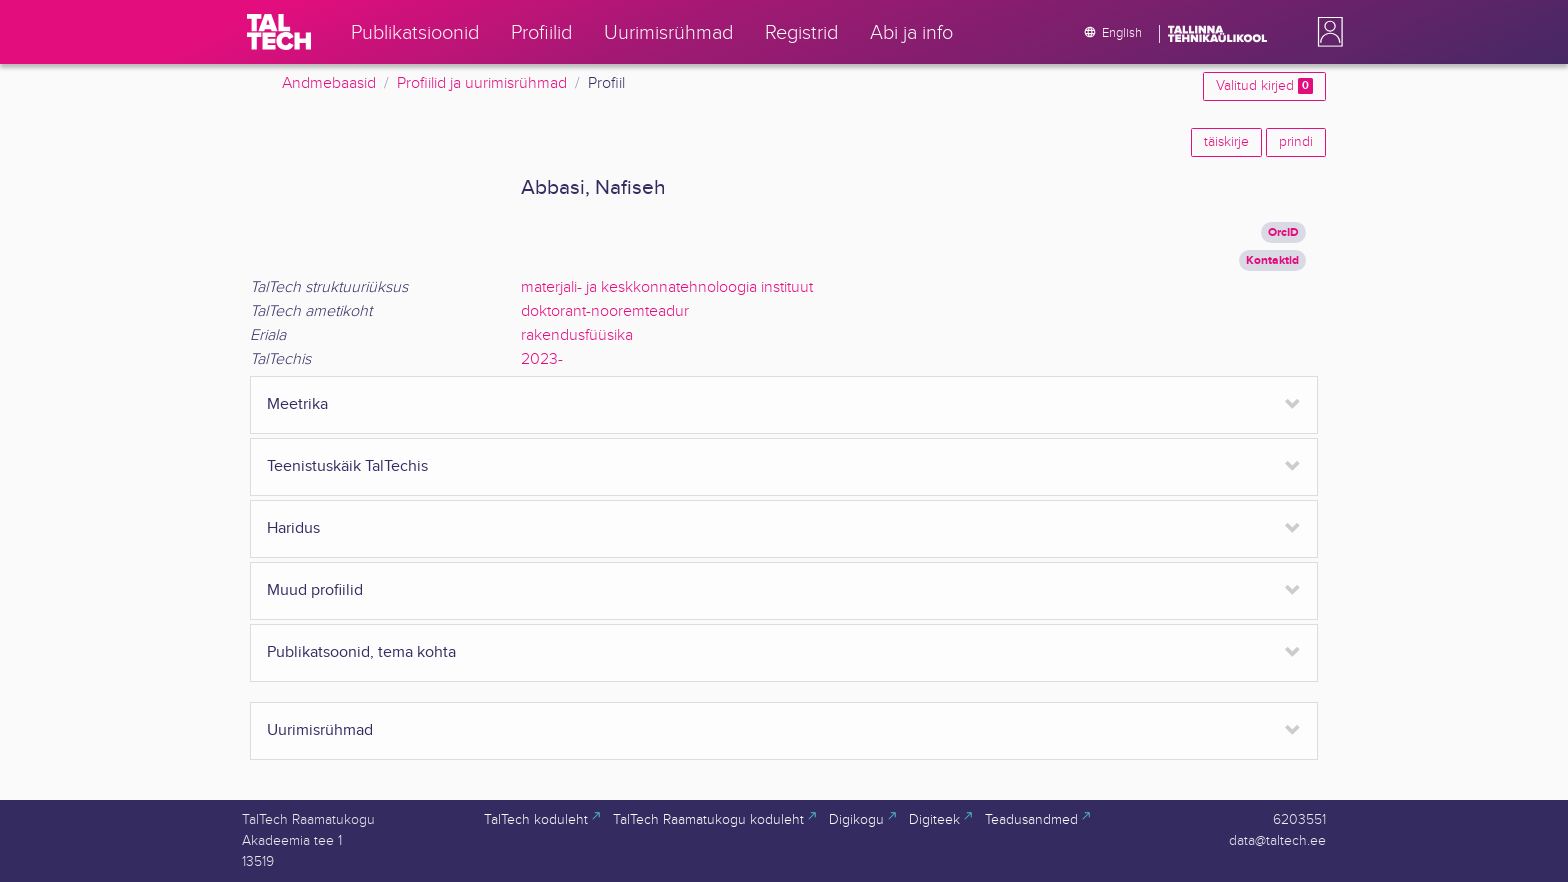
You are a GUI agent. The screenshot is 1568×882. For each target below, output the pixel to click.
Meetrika (297, 404)
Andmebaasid (329, 83)
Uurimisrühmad (320, 730)
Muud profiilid (315, 590)
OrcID (1283, 232)
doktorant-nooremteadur (605, 311)
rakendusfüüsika (577, 335)
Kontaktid (1272, 260)
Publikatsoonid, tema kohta (361, 652)
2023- (542, 359)
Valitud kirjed (1264, 86)
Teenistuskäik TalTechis (347, 466)
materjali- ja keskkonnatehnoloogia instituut (667, 287)
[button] (1326, 32)
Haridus (293, 528)
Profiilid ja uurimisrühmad (482, 83)
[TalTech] (279, 32)
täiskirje (1226, 142)
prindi (1296, 142)
